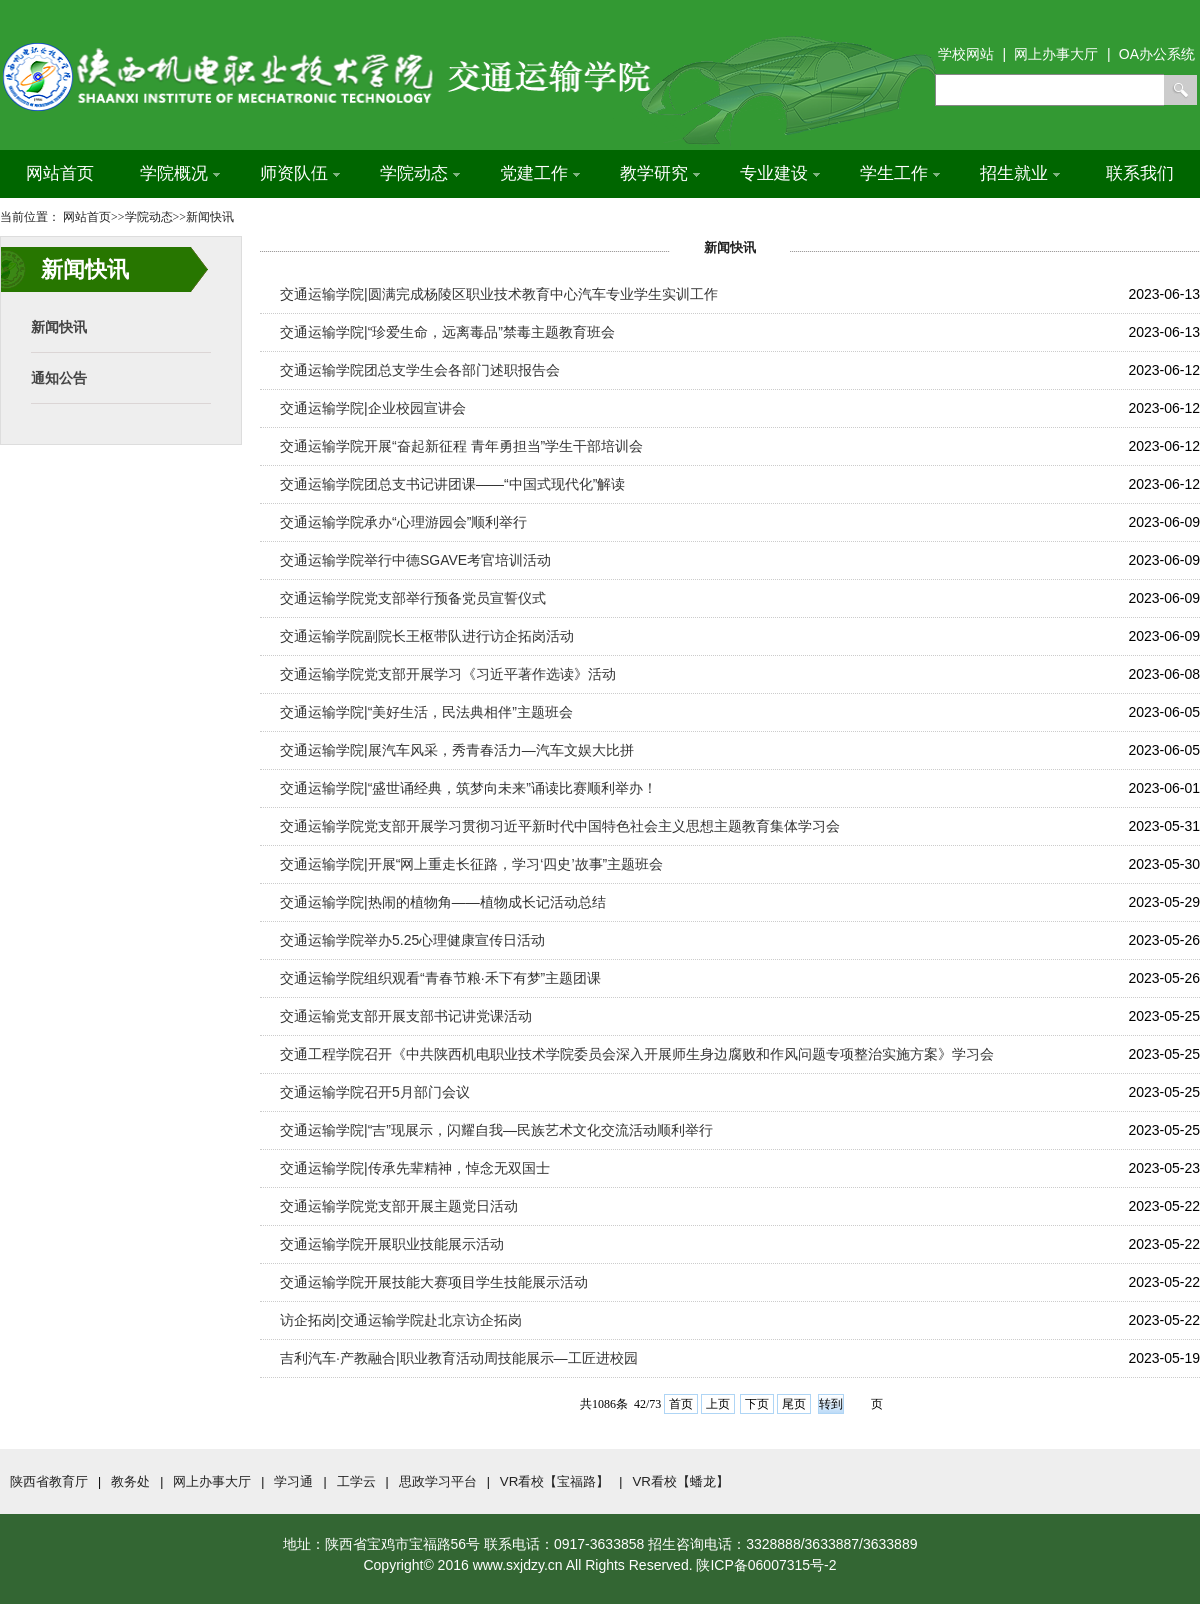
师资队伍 (300, 173)
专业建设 (780, 173)
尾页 (794, 1404)
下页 (757, 1404)
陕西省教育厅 (49, 1481)
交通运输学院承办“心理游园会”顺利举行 (403, 522)
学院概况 (180, 173)
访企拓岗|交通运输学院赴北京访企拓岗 (401, 1320)
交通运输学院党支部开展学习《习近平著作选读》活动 (448, 674)
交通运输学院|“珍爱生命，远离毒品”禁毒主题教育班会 (447, 332)
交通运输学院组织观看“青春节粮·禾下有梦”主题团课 (440, 978)
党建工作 (540, 173)
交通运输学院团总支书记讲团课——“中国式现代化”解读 (452, 484)
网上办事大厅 (212, 1481)
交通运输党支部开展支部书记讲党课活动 (406, 1016)
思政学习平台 (438, 1481)
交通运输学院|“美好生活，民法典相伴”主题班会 (426, 712)
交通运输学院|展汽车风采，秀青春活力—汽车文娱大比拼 (457, 750)
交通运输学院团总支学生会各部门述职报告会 (420, 370)
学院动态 (420, 173)
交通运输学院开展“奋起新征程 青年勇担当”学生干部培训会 (461, 446)
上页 (718, 1404)
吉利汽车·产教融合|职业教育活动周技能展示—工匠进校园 (459, 1358)
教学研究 (660, 173)
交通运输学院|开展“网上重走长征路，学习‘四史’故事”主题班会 (471, 864)
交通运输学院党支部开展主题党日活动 (399, 1206)
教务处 (130, 1481)
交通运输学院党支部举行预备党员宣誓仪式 (413, 598)
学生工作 (900, 173)
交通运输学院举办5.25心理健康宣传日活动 (412, 940)
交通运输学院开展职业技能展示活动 (392, 1244)
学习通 (293, 1481)
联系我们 (1140, 173)
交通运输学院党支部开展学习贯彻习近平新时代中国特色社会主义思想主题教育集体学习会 (560, 826)
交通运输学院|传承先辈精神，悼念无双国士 (415, 1168)
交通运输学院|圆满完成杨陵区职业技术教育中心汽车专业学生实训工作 (499, 294)
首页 (681, 1404)
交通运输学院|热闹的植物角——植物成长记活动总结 (443, 902)
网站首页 (60, 173)
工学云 (356, 1481)
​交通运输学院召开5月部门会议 (375, 1092)
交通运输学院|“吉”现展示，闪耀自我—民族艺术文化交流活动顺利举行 (496, 1130)
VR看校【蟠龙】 (680, 1481)
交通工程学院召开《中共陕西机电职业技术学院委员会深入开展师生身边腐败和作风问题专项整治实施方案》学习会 (637, 1054)
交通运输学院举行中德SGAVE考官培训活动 (415, 560)
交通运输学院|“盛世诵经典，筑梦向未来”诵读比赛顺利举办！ (468, 788)
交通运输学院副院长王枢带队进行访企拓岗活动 (427, 636)
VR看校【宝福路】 (555, 1481)
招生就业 (1020, 173)
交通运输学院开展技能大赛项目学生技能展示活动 (434, 1282)
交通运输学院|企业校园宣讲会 (373, 408)
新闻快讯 (59, 327)
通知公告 (59, 378)
